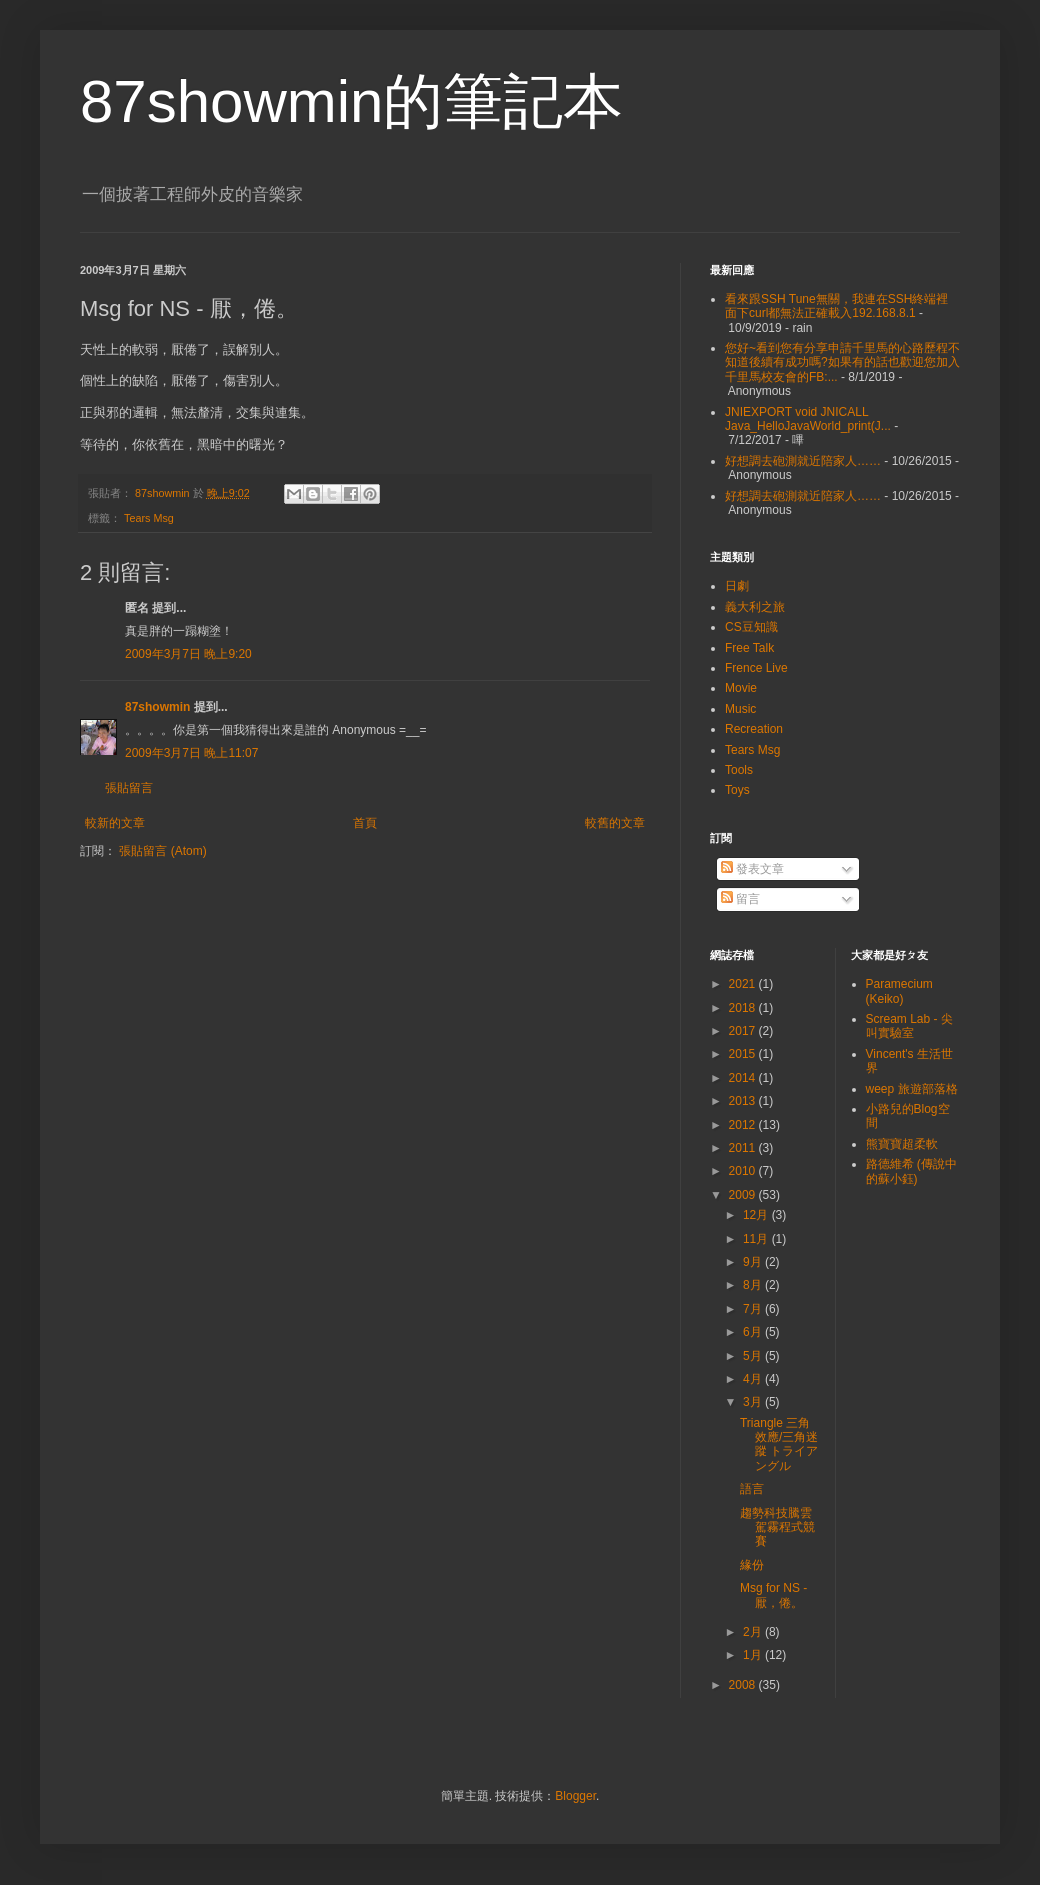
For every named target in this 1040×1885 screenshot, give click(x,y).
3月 (754, 1402)
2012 (744, 1125)
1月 (754, 1655)
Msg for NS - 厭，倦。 (773, 1595)
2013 (744, 1101)
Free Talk (749, 648)
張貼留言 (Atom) (162, 851)
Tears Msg (149, 518)
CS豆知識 (751, 627)
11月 (757, 1239)
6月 (754, 1332)
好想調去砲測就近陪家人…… (803, 461)
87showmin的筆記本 (352, 101)
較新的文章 (115, 823)
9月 (754, 1262)
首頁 (365, 823)
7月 (754, 1309)
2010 (744, 1171)
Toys (737, 790)
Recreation (754, 729)
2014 (744, 1078)
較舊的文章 (615, 823)
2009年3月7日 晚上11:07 (191, 753)
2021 (744, 984)
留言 (740, 899)
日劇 (737, 586)
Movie (741, 688)
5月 (754, 1356)
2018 (744, 1008)
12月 (757, 1215)
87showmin (157, 707)
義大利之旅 (755, 607)
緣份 (752, 1565)
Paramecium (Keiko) (899, 991)
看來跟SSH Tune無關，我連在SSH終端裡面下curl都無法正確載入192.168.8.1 (836, 306)
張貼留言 (129, 788)
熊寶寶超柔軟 (902, 1144)
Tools (739, 770)
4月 (754, 1379)
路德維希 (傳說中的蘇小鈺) (911, 1171)
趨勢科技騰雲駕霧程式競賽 (777, 1527)
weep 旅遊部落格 (912, 1089)
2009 (744, 1195)
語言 (752, 1489)
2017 (744, 1031)
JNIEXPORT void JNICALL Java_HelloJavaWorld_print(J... (808, 419)
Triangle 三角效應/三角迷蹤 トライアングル (779, 1444)
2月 (754, 1632)
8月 (754, 1285)
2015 (744, 1054)
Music (740, 709)
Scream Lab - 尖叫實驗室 (909, 1026)
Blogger (575, 1796)
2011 (744, 1148)
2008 (744, 1685)
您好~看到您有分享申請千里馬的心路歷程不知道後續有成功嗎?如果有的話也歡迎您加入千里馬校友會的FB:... (842, 362)
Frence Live (756, 668)
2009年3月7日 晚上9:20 (188, 654)
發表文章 (752, 869)
